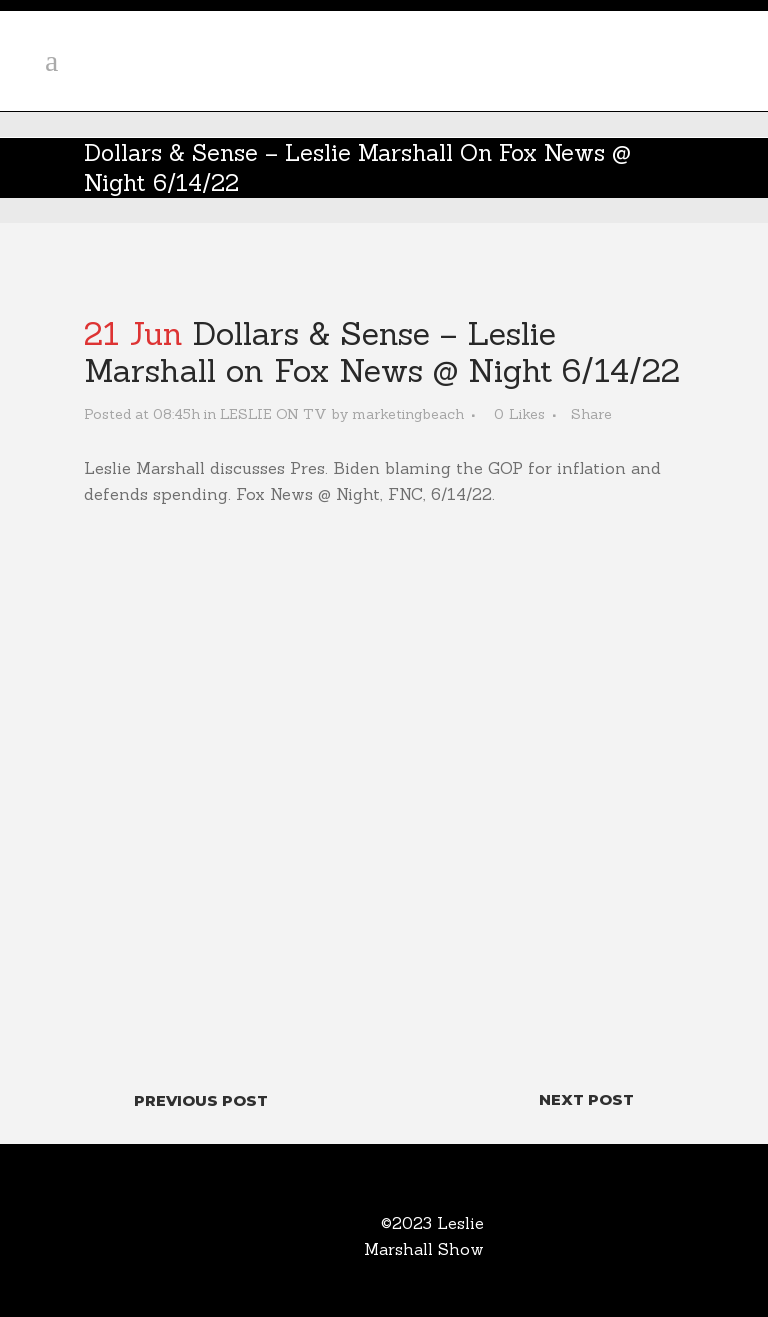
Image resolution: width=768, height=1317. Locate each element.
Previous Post (201, 1100)
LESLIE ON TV (273, 414)
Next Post (586, 1099)
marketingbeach (408, 414)
